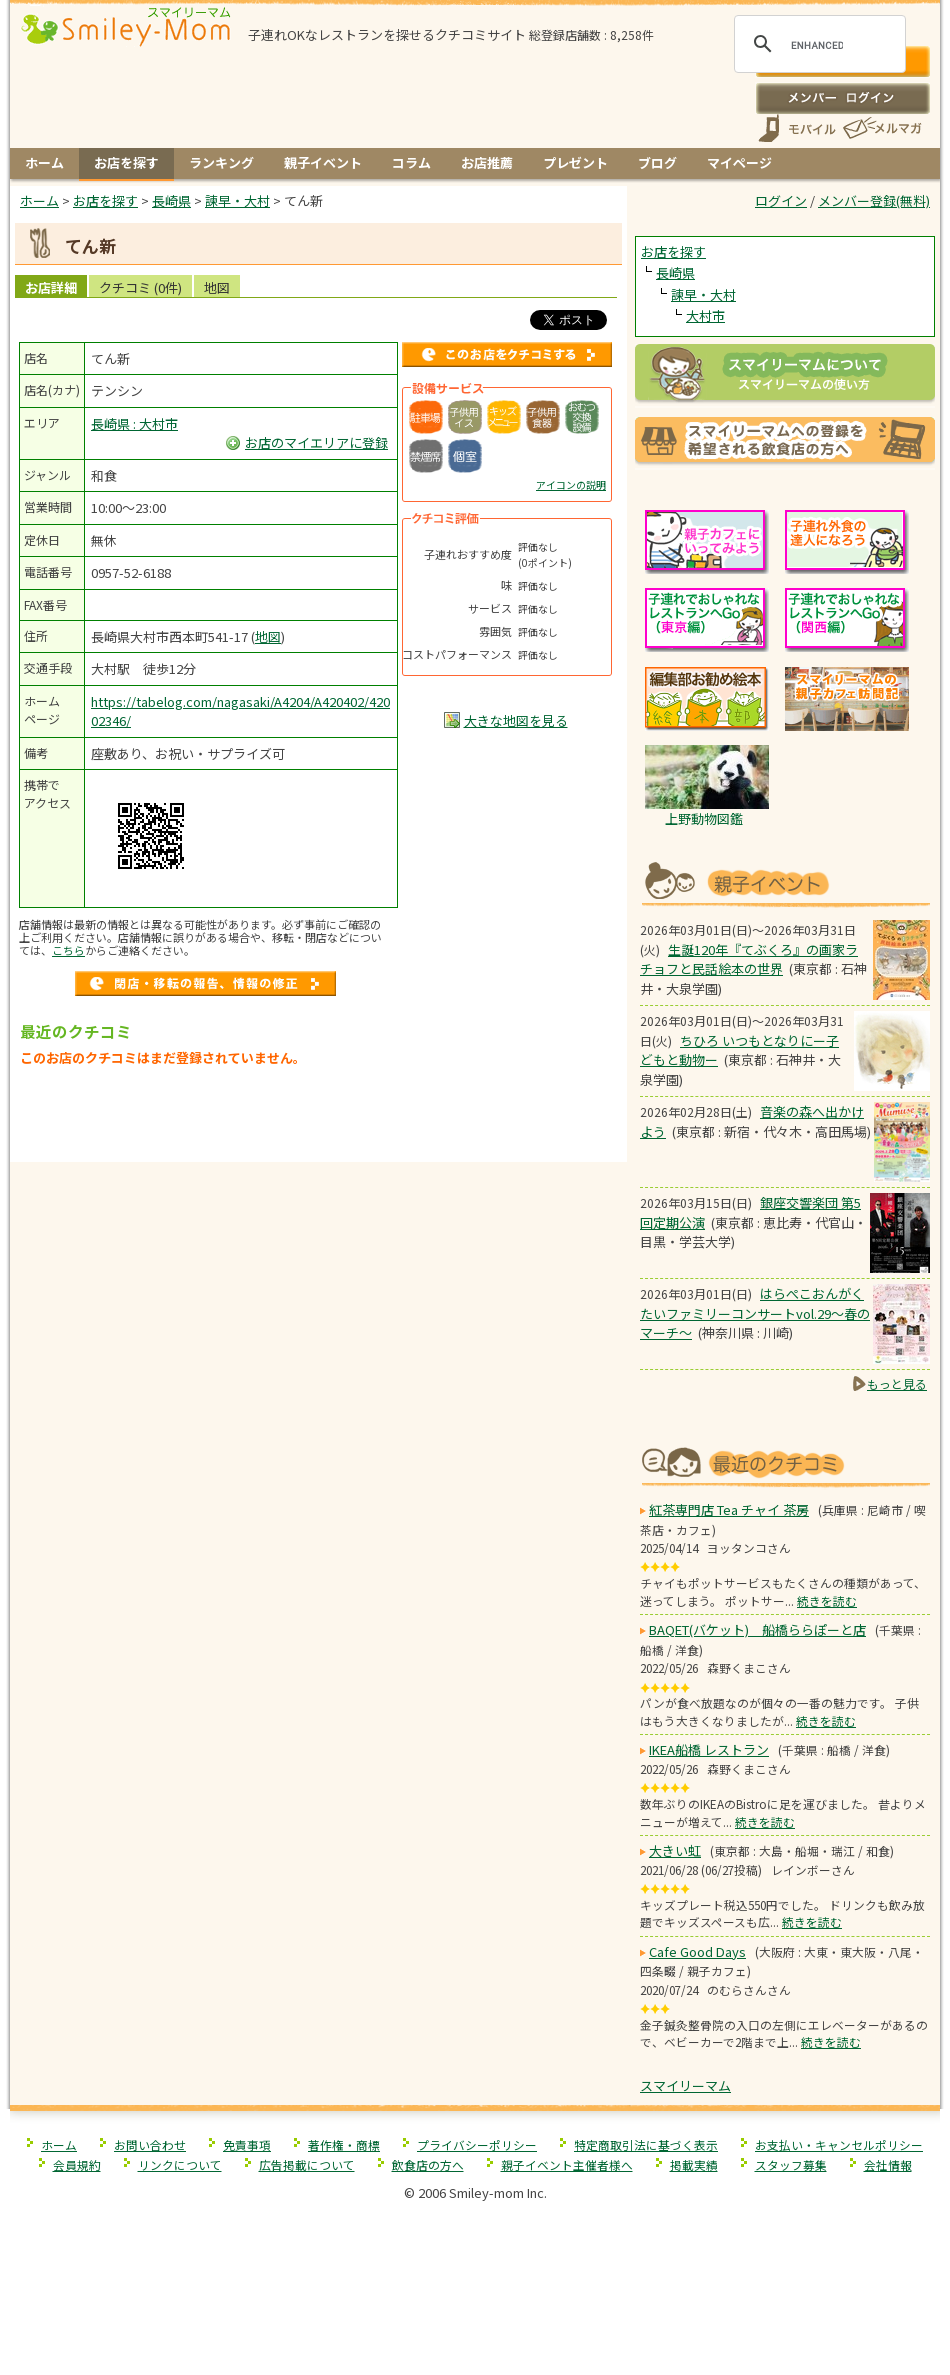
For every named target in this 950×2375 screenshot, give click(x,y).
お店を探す (126, 162)
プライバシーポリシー (477, 2144)
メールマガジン (881, 128)
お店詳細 (51, 287)
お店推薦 (487, 162)
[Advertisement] (319, 1119)
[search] (817, 45)
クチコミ (140, 287)
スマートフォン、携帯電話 (797, 128)
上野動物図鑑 (704, 818)
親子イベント (323, 162)
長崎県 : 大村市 (134, 423)
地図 (217, 287)
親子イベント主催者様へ (567, 2164)
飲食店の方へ (428, 2164)
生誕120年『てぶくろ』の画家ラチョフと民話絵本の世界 (749, 959)
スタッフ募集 (791, 2164)
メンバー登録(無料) (874, 200)
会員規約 (77, 2164)
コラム (411, 162)
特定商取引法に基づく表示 (646, 2144)
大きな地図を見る (516, 720)
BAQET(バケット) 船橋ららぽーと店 (757, 1629)
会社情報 (888, 2164)
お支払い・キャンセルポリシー (839, 2144)
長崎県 (675, 272)
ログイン (842, 98)
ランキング (221, 162)
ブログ (657, 162)
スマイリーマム (685, 2085)
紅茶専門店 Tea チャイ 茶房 (729, 1509)
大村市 (705, 315)
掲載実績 (694, 2164)
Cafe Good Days (697, 1951)
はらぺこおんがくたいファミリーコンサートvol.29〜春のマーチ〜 (755, 1313)
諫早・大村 (703, 294)
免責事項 (247, 2144)
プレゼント (575, 162)
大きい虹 (675, 1850)
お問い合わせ (150, 2144)
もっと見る (897, 1383)
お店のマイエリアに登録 (316, 442)
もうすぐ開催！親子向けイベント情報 (785, 881)
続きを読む (827, 1600)
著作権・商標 (344, 2144)
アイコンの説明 (571, 484)
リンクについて (180, 2164)
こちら (68, 950)
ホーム (44, 162)
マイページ (739, 162)
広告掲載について (307, 2164)
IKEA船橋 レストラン (709, 1749)
